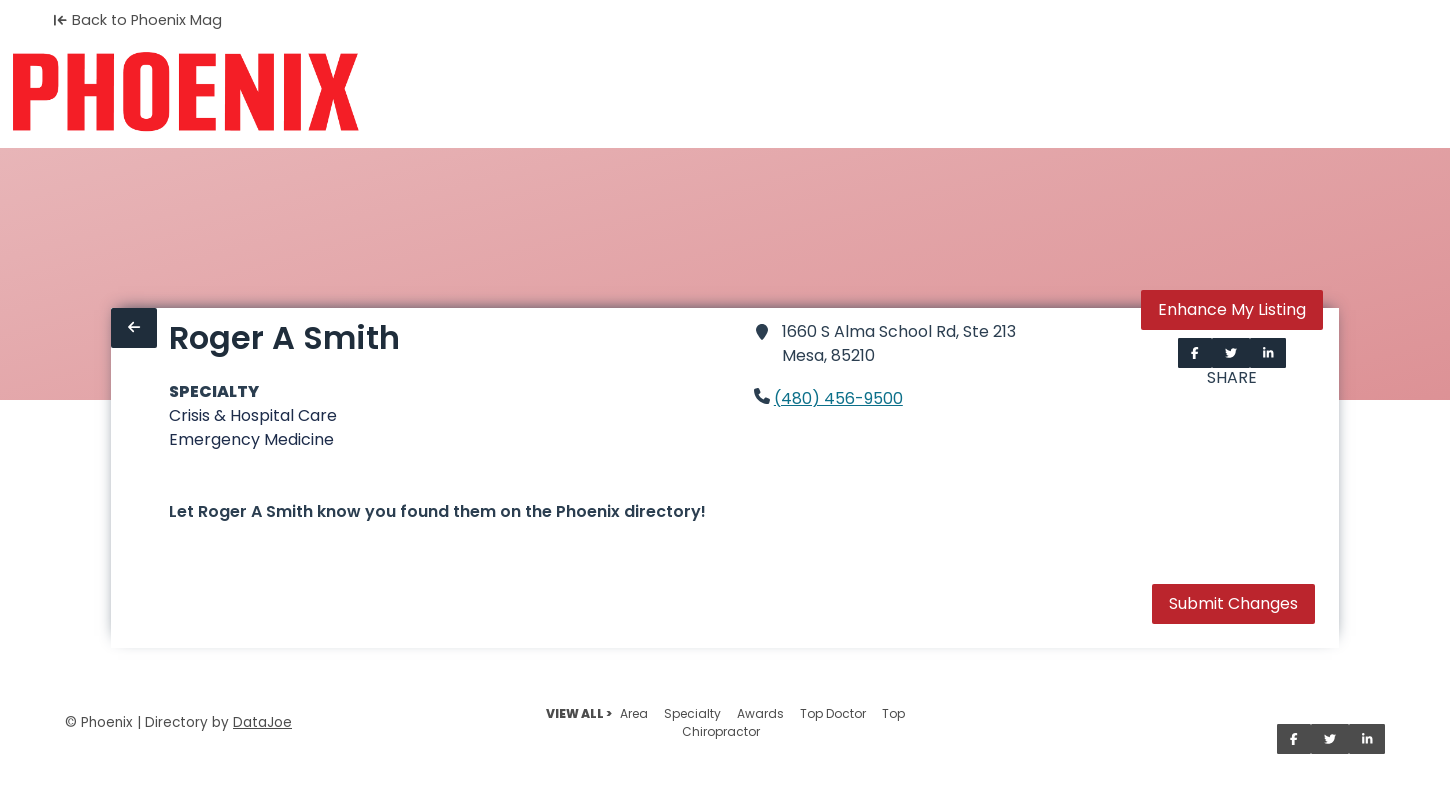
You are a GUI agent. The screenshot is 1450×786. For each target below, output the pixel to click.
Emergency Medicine (251, 439)
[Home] (185, 92)
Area (634, 713)
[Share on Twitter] (1231, 353)
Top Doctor (833, 713)
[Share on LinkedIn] (1268, 353)
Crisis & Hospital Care (253, 415)
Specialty (692, 713)
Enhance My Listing (1232, 309)
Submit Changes (1233, 603)
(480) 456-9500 (838, 398)
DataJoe (262, 722)
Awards (760, 713)
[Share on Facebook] (1195, 353)
